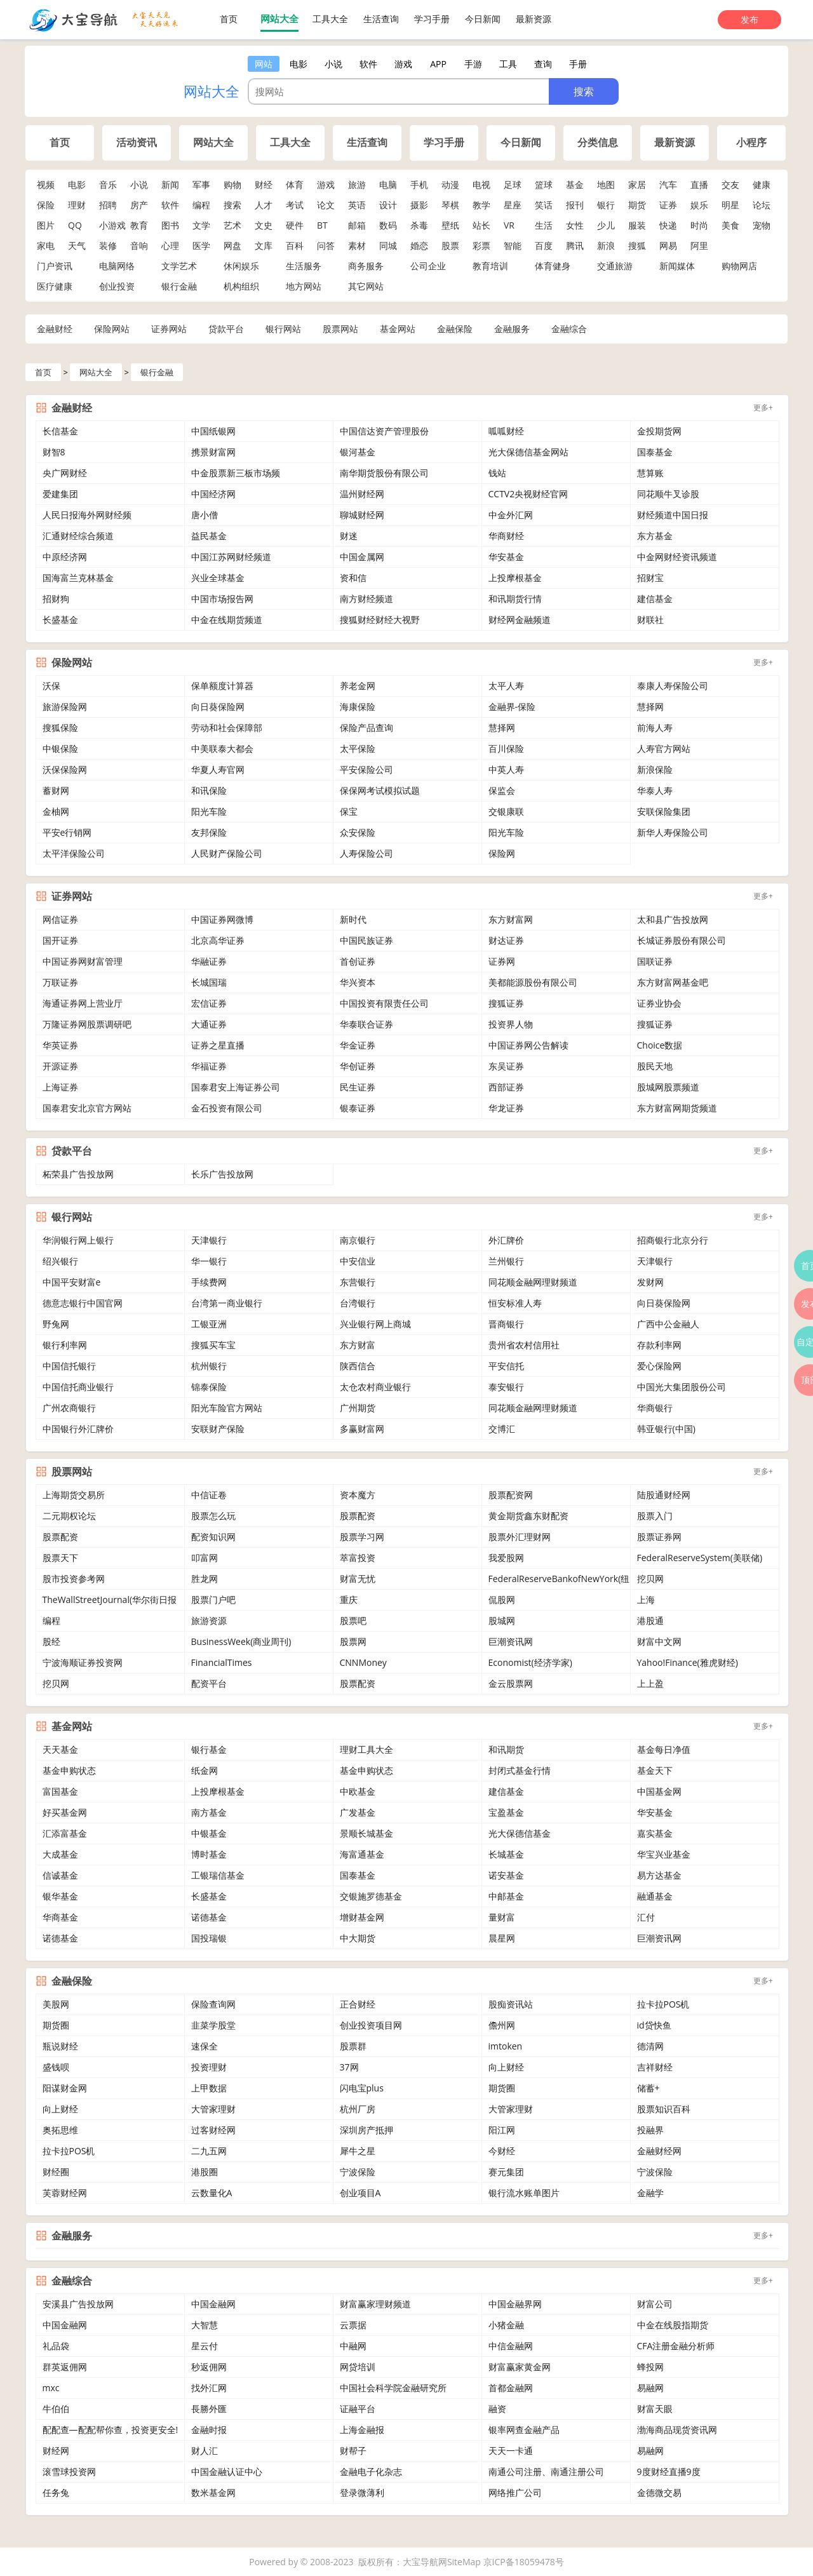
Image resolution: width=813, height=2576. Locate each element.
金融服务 (512, 329)
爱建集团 (60, 494)
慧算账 (650, 473)
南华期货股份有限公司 (384, 473)
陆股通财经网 (663, 1495)
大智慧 (204, 2325)
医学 (201, 245)
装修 (108, 245)
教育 (139, 225)
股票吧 (353, 1620)
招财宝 (650, 578)
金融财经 (54, 329)
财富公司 (655, 2304)
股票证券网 (659, 1537)
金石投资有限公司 (226, 1108)
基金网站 (397, 329)
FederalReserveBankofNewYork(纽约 (559, 1581)
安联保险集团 (663, 811)
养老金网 (357, 686)
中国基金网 (659, 1791)
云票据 (353, 2325)
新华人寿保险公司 (672, 832)
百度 (544, 245)
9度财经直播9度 (669, 2471)
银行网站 (283, 329)
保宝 (349, 811)
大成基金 (60, 1854)
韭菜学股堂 (213, 2025)
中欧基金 (357, 1791)
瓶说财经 (60, 2046)
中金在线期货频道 (226, 620)
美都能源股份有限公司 (532, 982)
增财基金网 (362, 1917)
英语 (357, 205)
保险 (46, 205)
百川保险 (506, 748)
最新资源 (533, 19)
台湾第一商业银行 (226, 1303)
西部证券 (506, 1087)
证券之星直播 (218, 1045)
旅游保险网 (65, 707)
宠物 (761, 225)
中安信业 (357, 1261)
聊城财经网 (362, 515)
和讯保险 (209, 790)
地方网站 (303, 286)
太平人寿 (506, 686)
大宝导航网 (425, 2562)
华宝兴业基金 (663, 1854)
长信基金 (60, 431)
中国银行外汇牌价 (78, 1429)
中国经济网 (213, 494)
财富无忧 (357, 1579)
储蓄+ (648, 2088)
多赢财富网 (362, 1429)
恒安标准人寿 (515, 1303)
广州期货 (357, 1408)
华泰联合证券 (366, 1024)
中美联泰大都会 (222, 748)
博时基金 (209, 1854)
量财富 (501, 1917)
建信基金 (655, 599)
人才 (263, 205)
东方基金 (655, 536)
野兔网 (56, 1324)
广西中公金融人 (668, 1324)
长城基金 (506, 1854)
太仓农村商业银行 (375, 1387)
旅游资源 (209, 1620)
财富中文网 (659, 1641)
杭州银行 (209, 1366)
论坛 (761, 205)
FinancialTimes (221, 1662)
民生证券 (357, 1087)
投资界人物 (510, 1024)
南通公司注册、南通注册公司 (546, 2471)
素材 (357, 245)
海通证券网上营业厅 (83, 1003)
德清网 (650, 2046)
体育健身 (552, 266)
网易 (668, 245)
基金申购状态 (69, 1770)
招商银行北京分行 (672, 1240)
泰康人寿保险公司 (672, 686)
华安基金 (506, 557)
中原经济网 (65, 557)
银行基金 (209, 1749)
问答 (326, 245)
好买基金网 (65, 1812)
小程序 (751, 142)
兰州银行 (506, 1261)
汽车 (668, 184)
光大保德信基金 (519, 1833)
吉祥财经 (655, 2067)
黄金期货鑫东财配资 (528, 1516)
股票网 (353, 1641)
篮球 (544, 184)
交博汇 (501, 1429)
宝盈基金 (506, 1812)
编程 (201, 205)
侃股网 (501, 1599)
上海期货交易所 (74, 1495)
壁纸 (450, 225)
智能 (512, 245)
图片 (46, 225)
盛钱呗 (56, 2067)
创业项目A (360, 2193)
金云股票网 (510, 1683)
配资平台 (209, 1683)
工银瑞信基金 (218, 1875)
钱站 (497, 473)
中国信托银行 (69, 1366)
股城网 (501, 1620)
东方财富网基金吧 (672, 982)
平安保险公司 (366, 769)
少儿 (606, 225)
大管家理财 (213, 2109)
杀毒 (419, 225)
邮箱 (357, 225)
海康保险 (357, 707)
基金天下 (655, 1770)
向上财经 (506, 2067)
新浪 (606, 245)
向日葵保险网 (218, 707)
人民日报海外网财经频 (87, 515)
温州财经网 (362, 494)
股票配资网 (510, 1495)
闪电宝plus (362, 2088)
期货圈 (56, 2025)
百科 (295, 245)
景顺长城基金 (366, 1833)
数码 (388, 225)
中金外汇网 (510, 515)
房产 (139, 205)
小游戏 (112, 225)
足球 (512, 184)
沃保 (51, 686)
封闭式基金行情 (519, 1770)
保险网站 (112, 329)
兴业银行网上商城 (375, 1324)
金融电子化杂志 (371, 2471)
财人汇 (204, 2451)
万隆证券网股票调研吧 (87, 1024)
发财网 (650, 1282)
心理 (170, 245)
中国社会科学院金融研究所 (393, 2388)
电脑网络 (117, 266)
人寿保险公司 (366, 853)
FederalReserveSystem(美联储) (700, 1558)
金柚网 (56, 811)
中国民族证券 (366, 940)
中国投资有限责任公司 (384, 1003)
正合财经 (357, 2004)
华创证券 (357, 1066)
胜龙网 (204, 1579)
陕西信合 (357, 1366)
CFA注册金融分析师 (676, 2346)
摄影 (419, 205)
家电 (46, 245)
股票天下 (60, 1558)
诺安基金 (506, 1875)
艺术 (232, 225)
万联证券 (60, 982)
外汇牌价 (506, 1240)
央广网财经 (65, 473)
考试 (295, 205)
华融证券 (209, 961)
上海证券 (60, 1087)
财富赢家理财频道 (375, 2304)
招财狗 (56, 599)
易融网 (650, 2388)
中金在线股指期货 (672, 2325)
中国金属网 (362, 557)
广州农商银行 (69, 1408)
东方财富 (357, 1345)
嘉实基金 (655, 1833)
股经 (51, 1641)
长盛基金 (60, 620)
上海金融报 (362, 2430)
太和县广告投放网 (672, 919)
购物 (232, 184)
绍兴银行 (60, 1261)
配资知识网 (213, 1537)
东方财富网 (510, 919)
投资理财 (209, 2067)
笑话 (544, 205)
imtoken (505, 2046)
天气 (77, 245)
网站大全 (279, 18)
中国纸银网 (213, 431)
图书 (170, 225)
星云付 (204, 2346)
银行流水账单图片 (524, 2193)
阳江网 (501, 2130)
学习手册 (432, 19)
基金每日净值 (663, 1749)
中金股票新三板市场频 (235, 473)
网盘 (232, 245)
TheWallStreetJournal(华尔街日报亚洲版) (110, 1601)
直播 (699, 184)
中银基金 (209, 1833)
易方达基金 (659, 1875)
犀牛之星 (357, 2151)
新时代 (353, 919)
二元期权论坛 (69, 1516)
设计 (388, 205)
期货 (637, 205)
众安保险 (357, 832)
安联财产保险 (218, 1429)
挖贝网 (650, 1579)
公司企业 (428, 266)
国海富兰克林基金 (78, 578)
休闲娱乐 (241, 266)
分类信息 (597, 142)
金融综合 (569, 329)
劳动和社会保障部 (226, 727)
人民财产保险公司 (226, 853)
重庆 (349, 1599)
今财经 (501, 2151)
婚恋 (419, 245)
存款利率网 (659, 1345)
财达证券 (506, 940)
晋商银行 (506, 1324)
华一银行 (209, 1261)
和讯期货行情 (515, 599)
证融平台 (357, 2409)
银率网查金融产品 (524, 2430)
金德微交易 (659, 2492)
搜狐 (637, 245)
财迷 (349, 536)
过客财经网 (213, 2130)
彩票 (481, 245)
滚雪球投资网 (69, 2471)
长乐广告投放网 (222, 1174)
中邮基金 (506, 1896)
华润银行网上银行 (78, 1240)
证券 (668, 205)
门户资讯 (54, 266)
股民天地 (655, 1066)
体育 (295, 184)
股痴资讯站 (510, 2004)
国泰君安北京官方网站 (87, 1108)
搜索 (232, 205)
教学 (481, 205)
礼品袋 (56, 2346)
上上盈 (650, 1683)
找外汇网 (209, 2388)
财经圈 (56, 2172)
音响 (139, 245)
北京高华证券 (218, 940)
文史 (263, 225)
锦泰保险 (209, 1387)
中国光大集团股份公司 (681, 1387)
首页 (229, 19)
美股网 (56, 2004)
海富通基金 (362, 1854)
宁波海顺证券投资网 (83, 1662)
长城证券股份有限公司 (681, 940)
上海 (646, 1599)
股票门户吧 (213, 1599)
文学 (201, 225)
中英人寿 (506, 769)
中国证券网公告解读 (528, 1045)
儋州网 (501, 2025)
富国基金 (60, 1791)
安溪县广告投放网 (78, 2304)
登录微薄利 (362, 2492)
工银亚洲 (209, 1324)
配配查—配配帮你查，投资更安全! (110, 2430)
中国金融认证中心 (226, 2471)
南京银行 (357, 1240)
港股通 (650, 1620)
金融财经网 (659, 2151)
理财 (77, 205)
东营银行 (357, 1282)
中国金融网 (213, 2304)
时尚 (699, 225)
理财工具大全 (366, 1749)
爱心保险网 (659, 1366)
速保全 (204, 2046)
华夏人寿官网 (218, 769)
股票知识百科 (663, 2109)
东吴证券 (506, 1066)
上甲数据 (209, 2088)
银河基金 (357, 452)
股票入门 (655, 1516)
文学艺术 (179, 266)
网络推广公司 (515, 2492)
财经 (263, 184)
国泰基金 (655, 452)
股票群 (353, 2046)
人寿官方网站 (663, 748)
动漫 (450, 184)
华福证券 (209, 1066)
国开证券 (60, 940)
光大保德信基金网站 (528, 452)
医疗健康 (54, 286)
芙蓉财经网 (65, 2193)
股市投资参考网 (74, 1579)
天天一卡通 (510, 2451)
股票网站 (340, 329)
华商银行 (655, 1408)
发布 (749, 19)
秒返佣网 (209, 2367)
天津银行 (209, 1240)
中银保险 (60, 748)
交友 (730, 184)
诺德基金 (209, 1917)
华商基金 (60, 1917)
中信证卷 (209, 1495)
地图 (606, 184)
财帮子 (353, 2451)
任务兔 (56, 2492)
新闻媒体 (677, 266)
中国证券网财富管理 (83, 961)
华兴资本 (357, 982)
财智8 (54, 452)
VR (509, 225)
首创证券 (357, 961)
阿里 (699, 245)
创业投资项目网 (371, 2025)
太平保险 (357, 748)
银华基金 (60, 1896)
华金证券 (357, 1045)
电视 (481, 184)
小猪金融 (506, 2325)
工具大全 (330, 19)
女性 (575, 225)
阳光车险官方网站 (226, 1408)
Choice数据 (660, 1045)
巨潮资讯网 (510, 1641)
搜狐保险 (60, 727)
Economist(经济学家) (530, 1662)
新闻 (170, 184)
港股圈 (204, 2172)
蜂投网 (650, 2367)
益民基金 (209, 536)
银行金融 (179, 286)
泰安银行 (506, 1387)
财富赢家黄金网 (519, 2367)
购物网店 (739, 266)
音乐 (108, 184)
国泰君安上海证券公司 (235, 1087)
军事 (201, 184)
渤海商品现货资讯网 (677, 2430)
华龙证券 (506, 1108)
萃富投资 (357, 1558)
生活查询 (381, 19)
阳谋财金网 (65, 2088)
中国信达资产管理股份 (384, 431)
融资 (497, 2409)
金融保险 (455, 329)
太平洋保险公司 (74, 853)
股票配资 (357, 1516)
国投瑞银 (209, 1938)
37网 (349, 2067)
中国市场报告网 (222, 599)
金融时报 (209, 2430)
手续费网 (209, 1282)
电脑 (388, 184)
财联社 (650, 620)
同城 (388, 245)
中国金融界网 (515, 2304)
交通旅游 (615, 266)
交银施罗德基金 (371, 1896)
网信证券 (60, 919)
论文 (326, 205)
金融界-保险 (512, 707)
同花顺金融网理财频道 (532, 1282)
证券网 (501, 961)
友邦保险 (209, 832)
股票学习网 (362, 1537)
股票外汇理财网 (519, 1537)
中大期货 (357, 1938)
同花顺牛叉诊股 (668, 494)
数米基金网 (213, 2492)
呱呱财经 (506, 431)
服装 (637, 225)
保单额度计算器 (222, 686)
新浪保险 (655, 769)
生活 (544, 225)
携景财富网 (213, 452)
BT (322, 225)
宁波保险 (357, 2172)
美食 (730, 225)
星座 (512, 205)
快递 (668, 225)
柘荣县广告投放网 (78, 1174)
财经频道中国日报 (672, 515)
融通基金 (655, 1896)
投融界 (650, 2130)
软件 (170, 205)
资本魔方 (357, 1495)
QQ (75, 225)
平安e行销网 (67, 832)
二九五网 (209, 2151)
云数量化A (211, 2193)
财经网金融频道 (519, 620)
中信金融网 (510, 2346)
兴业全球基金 (218, 578)
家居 (637, 184)
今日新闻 (483, 19)
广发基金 (357, 1812)
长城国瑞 (209, 982)
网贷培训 (357, 2367)
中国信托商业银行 (78, 1387)
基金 (575, 184)
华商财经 (506, 536)
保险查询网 (213, 2004)
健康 (761, 184)
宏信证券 (209, 1003)
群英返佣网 (65, 2367)
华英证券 (60, 1045)
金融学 (650, 2193)
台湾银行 (357, 1303)
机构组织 (241, 286)
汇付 (646, 1917)
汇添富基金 (65, 1833)
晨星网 (501, 1938)
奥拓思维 (60, 2130)
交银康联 (506, 811)
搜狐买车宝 (213, 1345)
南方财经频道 (366, 599)
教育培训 (490, 266)
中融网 (353, 2346)
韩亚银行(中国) (666, 1429)
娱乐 (699, 205)
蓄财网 (56, 790)
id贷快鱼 (654, 2025)
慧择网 (650, 707)
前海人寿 (655, 727)
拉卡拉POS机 (663, 2004)
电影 (77, 184)
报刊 (575, 205)
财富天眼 (655, 2409)
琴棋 (450, 205)
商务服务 (366, 266)
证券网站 (169, 329)
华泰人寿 (655, 790)
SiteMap (464, 2562)
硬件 (295, 225)
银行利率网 (65, 1345)
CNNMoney (363, 1662)
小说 (139, 184)
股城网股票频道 (668, 1087)
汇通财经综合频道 (78, 536)
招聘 (108, 205)
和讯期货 (506, 1749)
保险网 (501, 853)
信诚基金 (60, 1875)
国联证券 (655, 961)
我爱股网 (506, 1558)
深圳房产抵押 (366, 2130)
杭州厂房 (357, 2109)
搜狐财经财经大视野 (380, 620)
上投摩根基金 (515, 578)
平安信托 (506, 1366)
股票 (450, 245)
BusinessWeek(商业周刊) (241, 1641)
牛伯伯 (56, 2409)
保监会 (501, 790)
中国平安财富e (72, 1282)
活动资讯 (136, 142)
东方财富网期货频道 (677, 1108)
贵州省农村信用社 (524, 1345)
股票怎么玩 (213, 1516)
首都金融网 (510, 2388)
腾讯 (575, 245)
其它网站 (366, 286)
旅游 (357, 184)
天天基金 (60, 1749)
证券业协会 (659, 1003)
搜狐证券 (506, 1003)
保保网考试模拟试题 (380, 790)
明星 (730, 205)
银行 (606, 205)
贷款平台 (226, 329)
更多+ (763, 407)
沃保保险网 (65, 769)
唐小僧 (204, 515)
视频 (46, 184)
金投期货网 (659, 431)
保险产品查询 (366, 727)
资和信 (353, 578)
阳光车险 (209, 811)
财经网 (56, 2451)
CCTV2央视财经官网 (528, 494)
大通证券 (209, 1024)
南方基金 (209, 1812)
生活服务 (303, 266)
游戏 (326, 184)
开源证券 (60, 1066)
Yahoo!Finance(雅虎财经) (687, 1662)
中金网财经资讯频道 (677, 557)
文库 (263, 245)
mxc (51, 2388)
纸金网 (204, 1770)
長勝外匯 (209, 2409)
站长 (481, 225)
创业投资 (117, 286)
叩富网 (204, 1558)
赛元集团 (506, 2172)
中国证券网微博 (222, 919)
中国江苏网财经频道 (231, 557)
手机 (419, 184)
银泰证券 (357, 1108)
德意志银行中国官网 (83, 1303)
